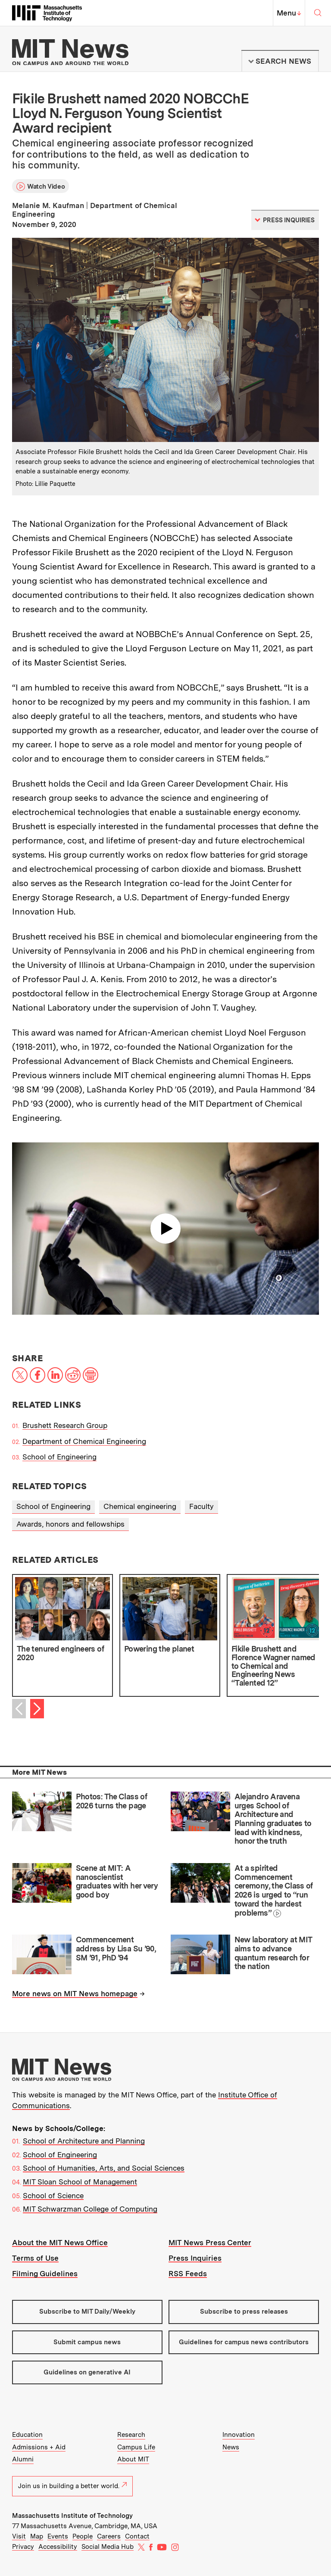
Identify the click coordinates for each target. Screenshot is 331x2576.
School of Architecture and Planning (84, 2141)
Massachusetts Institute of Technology (72, 2516)
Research (131, 2435)
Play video (165, 1228)
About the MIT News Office (60, 2242)
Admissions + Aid (39, 2447)
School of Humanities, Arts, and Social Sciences (103, 2168)
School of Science (53, 2195)
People (82, 2536)
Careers (109, 2536)
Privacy (23, 2547)
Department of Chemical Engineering (84, 1441)
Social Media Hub (107, 2547)
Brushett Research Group (64, 1425)
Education (27, 2435)
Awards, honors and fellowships (70, 1524)
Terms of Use (35, 2258)
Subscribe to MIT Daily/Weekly (87, 2311)
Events (57, 2536)
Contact (137, 2536)
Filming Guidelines (45, 2273)
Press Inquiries (195, 2258)
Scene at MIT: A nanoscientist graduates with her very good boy (117, 1881)
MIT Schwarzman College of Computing (90, 2209)
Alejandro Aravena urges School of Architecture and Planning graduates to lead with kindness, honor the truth (273, 1818)
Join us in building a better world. (72, 2486)
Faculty (201, 1506)
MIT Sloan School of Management (80, 2182)
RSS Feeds (188, 2273)
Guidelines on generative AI (87, 2372)
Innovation (238, 2435)
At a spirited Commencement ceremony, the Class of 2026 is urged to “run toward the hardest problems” (273, 1890)
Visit (19, 2536)
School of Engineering (59, 1457)
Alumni (23, 2459)
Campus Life (136, 2447)
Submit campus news (87, 2342)
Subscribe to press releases (244, 2311)
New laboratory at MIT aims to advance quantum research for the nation (273, 1953)
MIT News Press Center (210, 2242)
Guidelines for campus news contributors (244, 2342)
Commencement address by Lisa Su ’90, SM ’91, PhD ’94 (116, 1948)
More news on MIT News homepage (74, 1993)
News (230, 2447)
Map (36, 2536)
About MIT (133, 2459)
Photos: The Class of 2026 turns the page (111, 1801)
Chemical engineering (139, 1506)
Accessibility (57, 2547)
